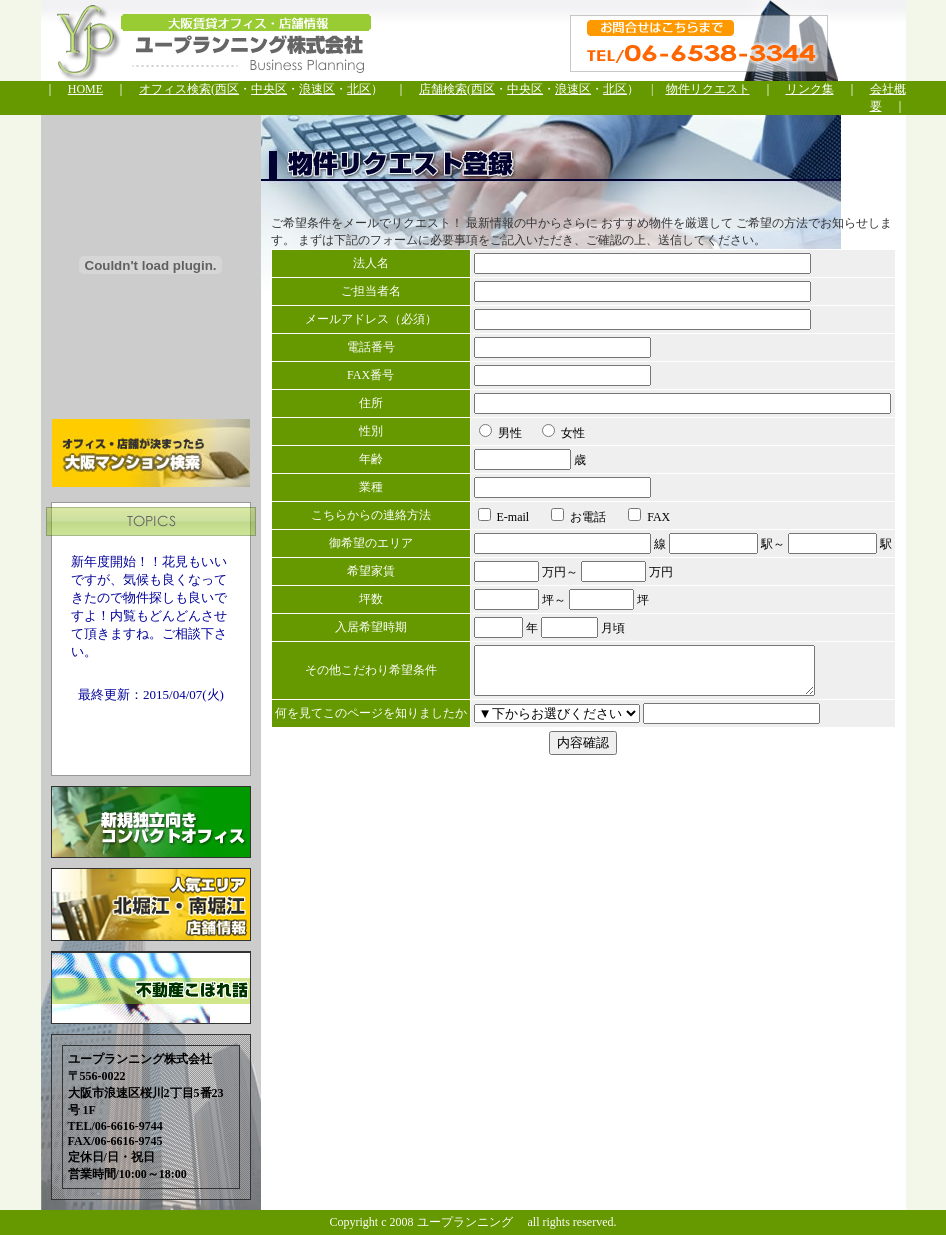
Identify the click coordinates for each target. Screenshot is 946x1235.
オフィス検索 (175, 89)
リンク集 (810, 89)
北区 (359, 89)
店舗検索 (443, 89)
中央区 (269, 89)
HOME (85, 89)
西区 (227, 89)
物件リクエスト (708, 89)
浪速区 (317, 89)
